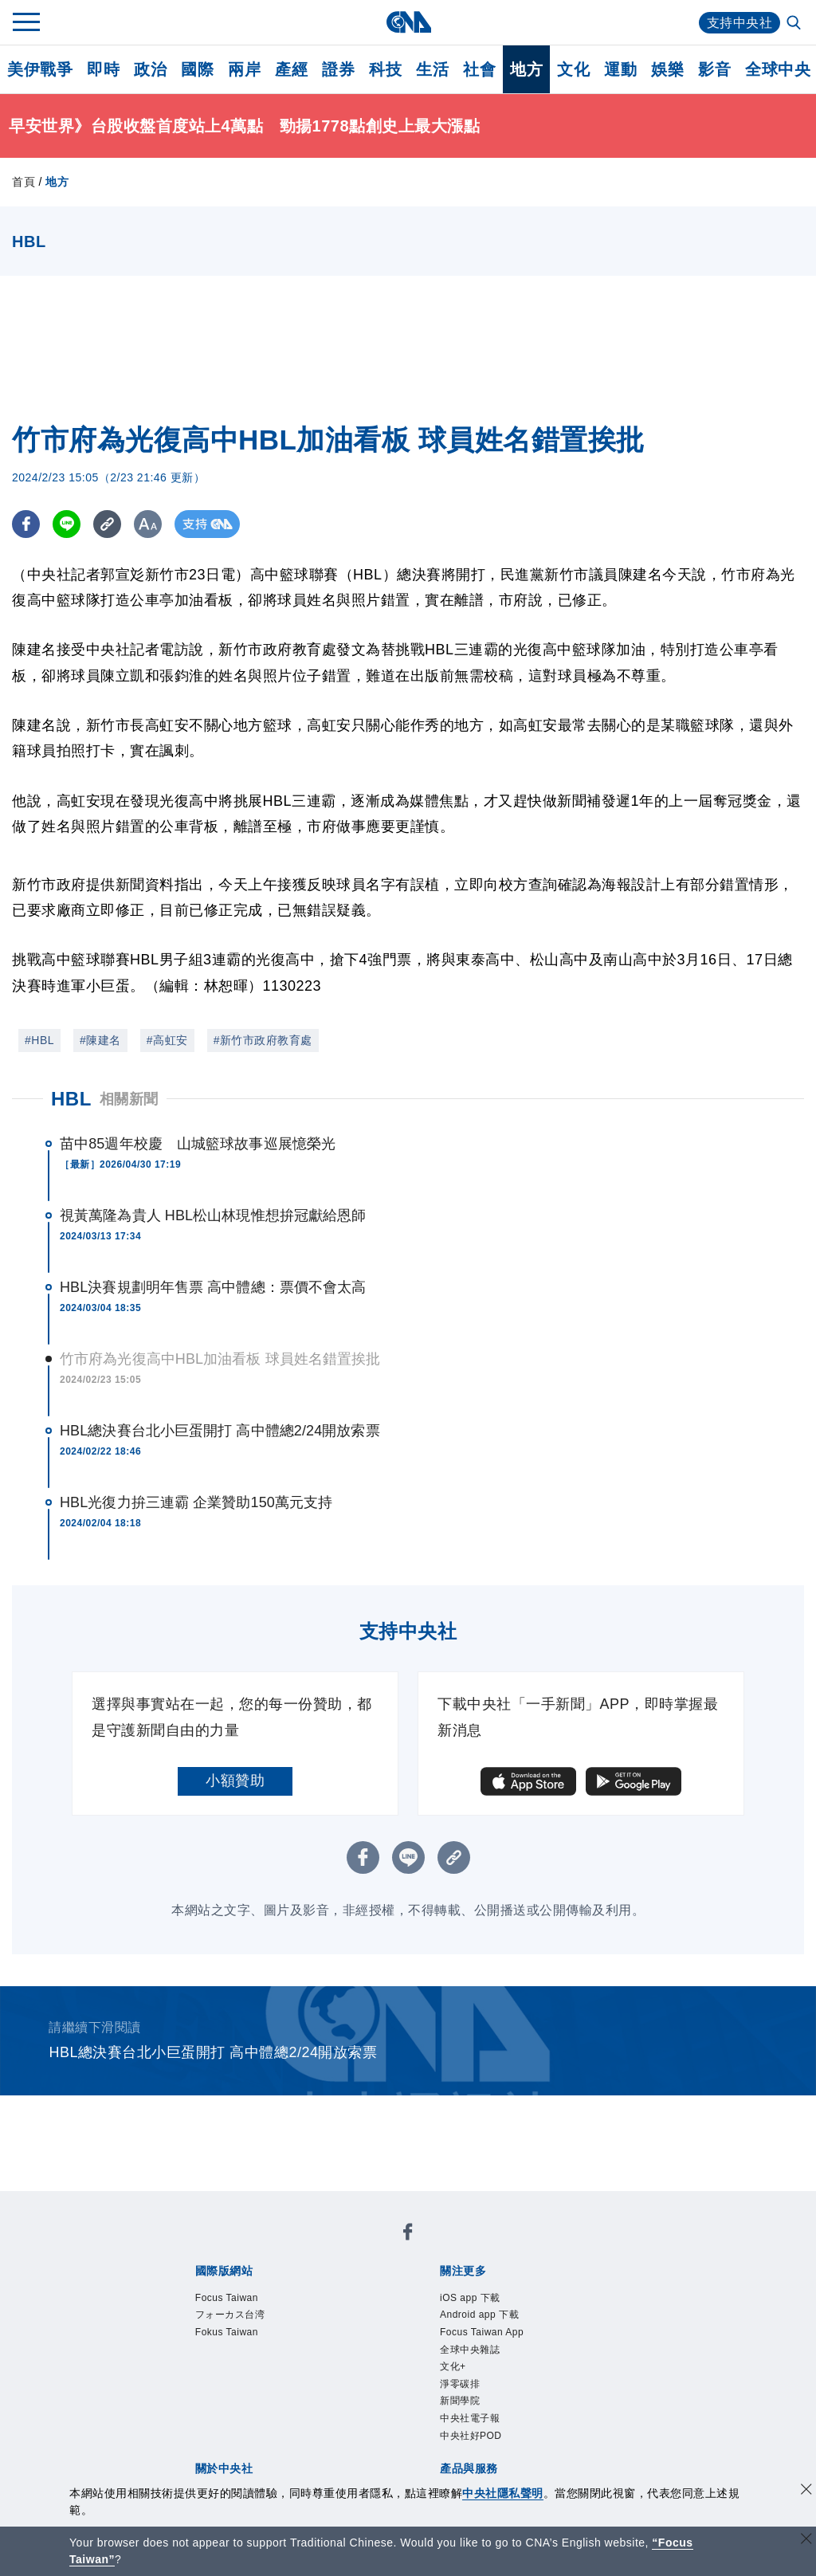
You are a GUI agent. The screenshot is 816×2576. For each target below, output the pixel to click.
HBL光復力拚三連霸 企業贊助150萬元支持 (196, 1502)
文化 (573, 69)
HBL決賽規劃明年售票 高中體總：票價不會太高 (213, 1287)
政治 (150, 69)
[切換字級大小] (148, 524)
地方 (526, 69)
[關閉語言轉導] (806, 2540)
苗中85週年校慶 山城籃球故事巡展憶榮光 (197, 1144)
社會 (479, 69)
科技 (385, 69)
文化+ (453, 2366)
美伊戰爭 (40, 69)
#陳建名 (100, 1040)
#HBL (39, 1040)
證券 (338, 69)
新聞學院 (460, 2400)
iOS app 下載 (470, 2297)
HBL (71, 1098)
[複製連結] (107, 524)
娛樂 (667, 69)
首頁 (23, 181)
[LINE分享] (66, 524)
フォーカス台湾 (230, 2314)
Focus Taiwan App (482, 2332)
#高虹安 (167, 1040)
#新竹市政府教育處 (263, 1040)
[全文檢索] (795, 24)
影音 (714, 69)
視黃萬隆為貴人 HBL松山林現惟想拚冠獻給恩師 (213, 1215)
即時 (103, 69)
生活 (432, 69)
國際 (197, 69)
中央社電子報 (470, 2418)
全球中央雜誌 (470, 2349)
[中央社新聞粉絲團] (408, 2234)
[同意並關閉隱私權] (806, 2491)
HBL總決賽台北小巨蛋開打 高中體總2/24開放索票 (220, 1431)
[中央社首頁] (408, 22)
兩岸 (244, 69)
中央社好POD (471, 2435)
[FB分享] (26, 524)
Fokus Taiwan (226, 2332)
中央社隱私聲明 (502, 2493)
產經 (291, 69)
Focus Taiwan (226, 2297)
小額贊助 (235, 1781)
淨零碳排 (460, 2383)
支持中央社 (740, 22)
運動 (620, 69)
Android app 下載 (479, 2314)
